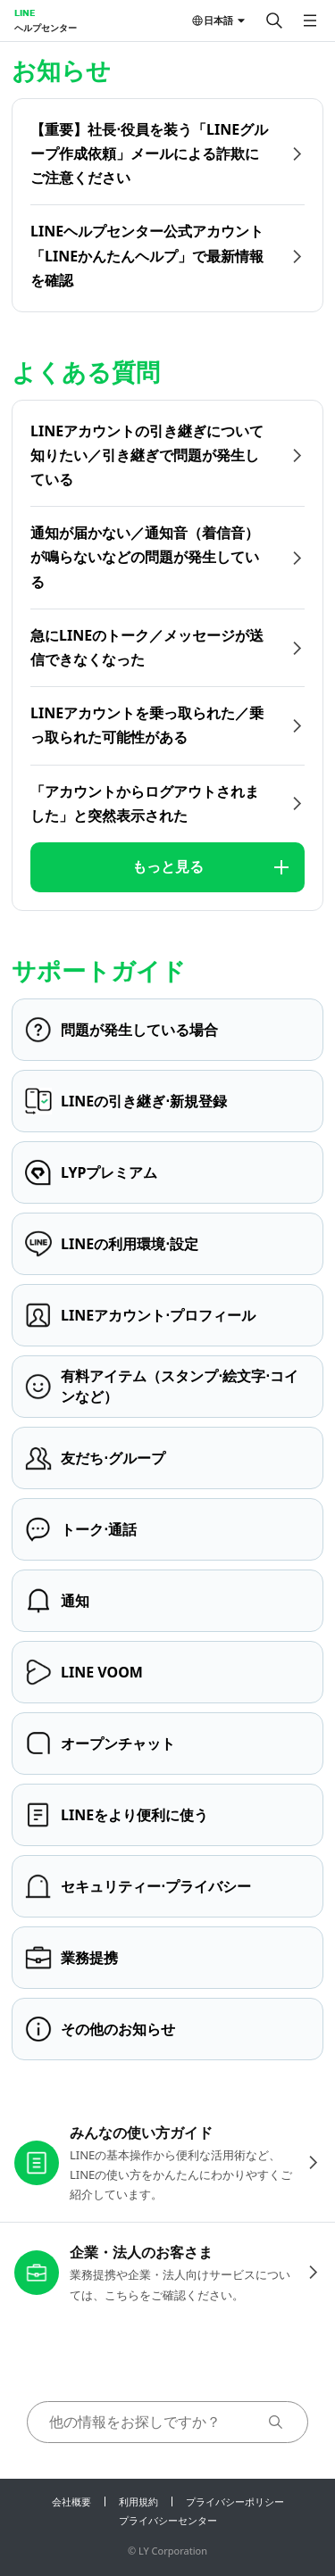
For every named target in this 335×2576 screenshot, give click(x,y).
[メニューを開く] (310, 20)
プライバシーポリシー (235, 2501)
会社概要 (71, 2501)
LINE (24, 12)
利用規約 (138, 2501)
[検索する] (274, 20)
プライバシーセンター (168, 2520)
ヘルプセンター (45, 27)
